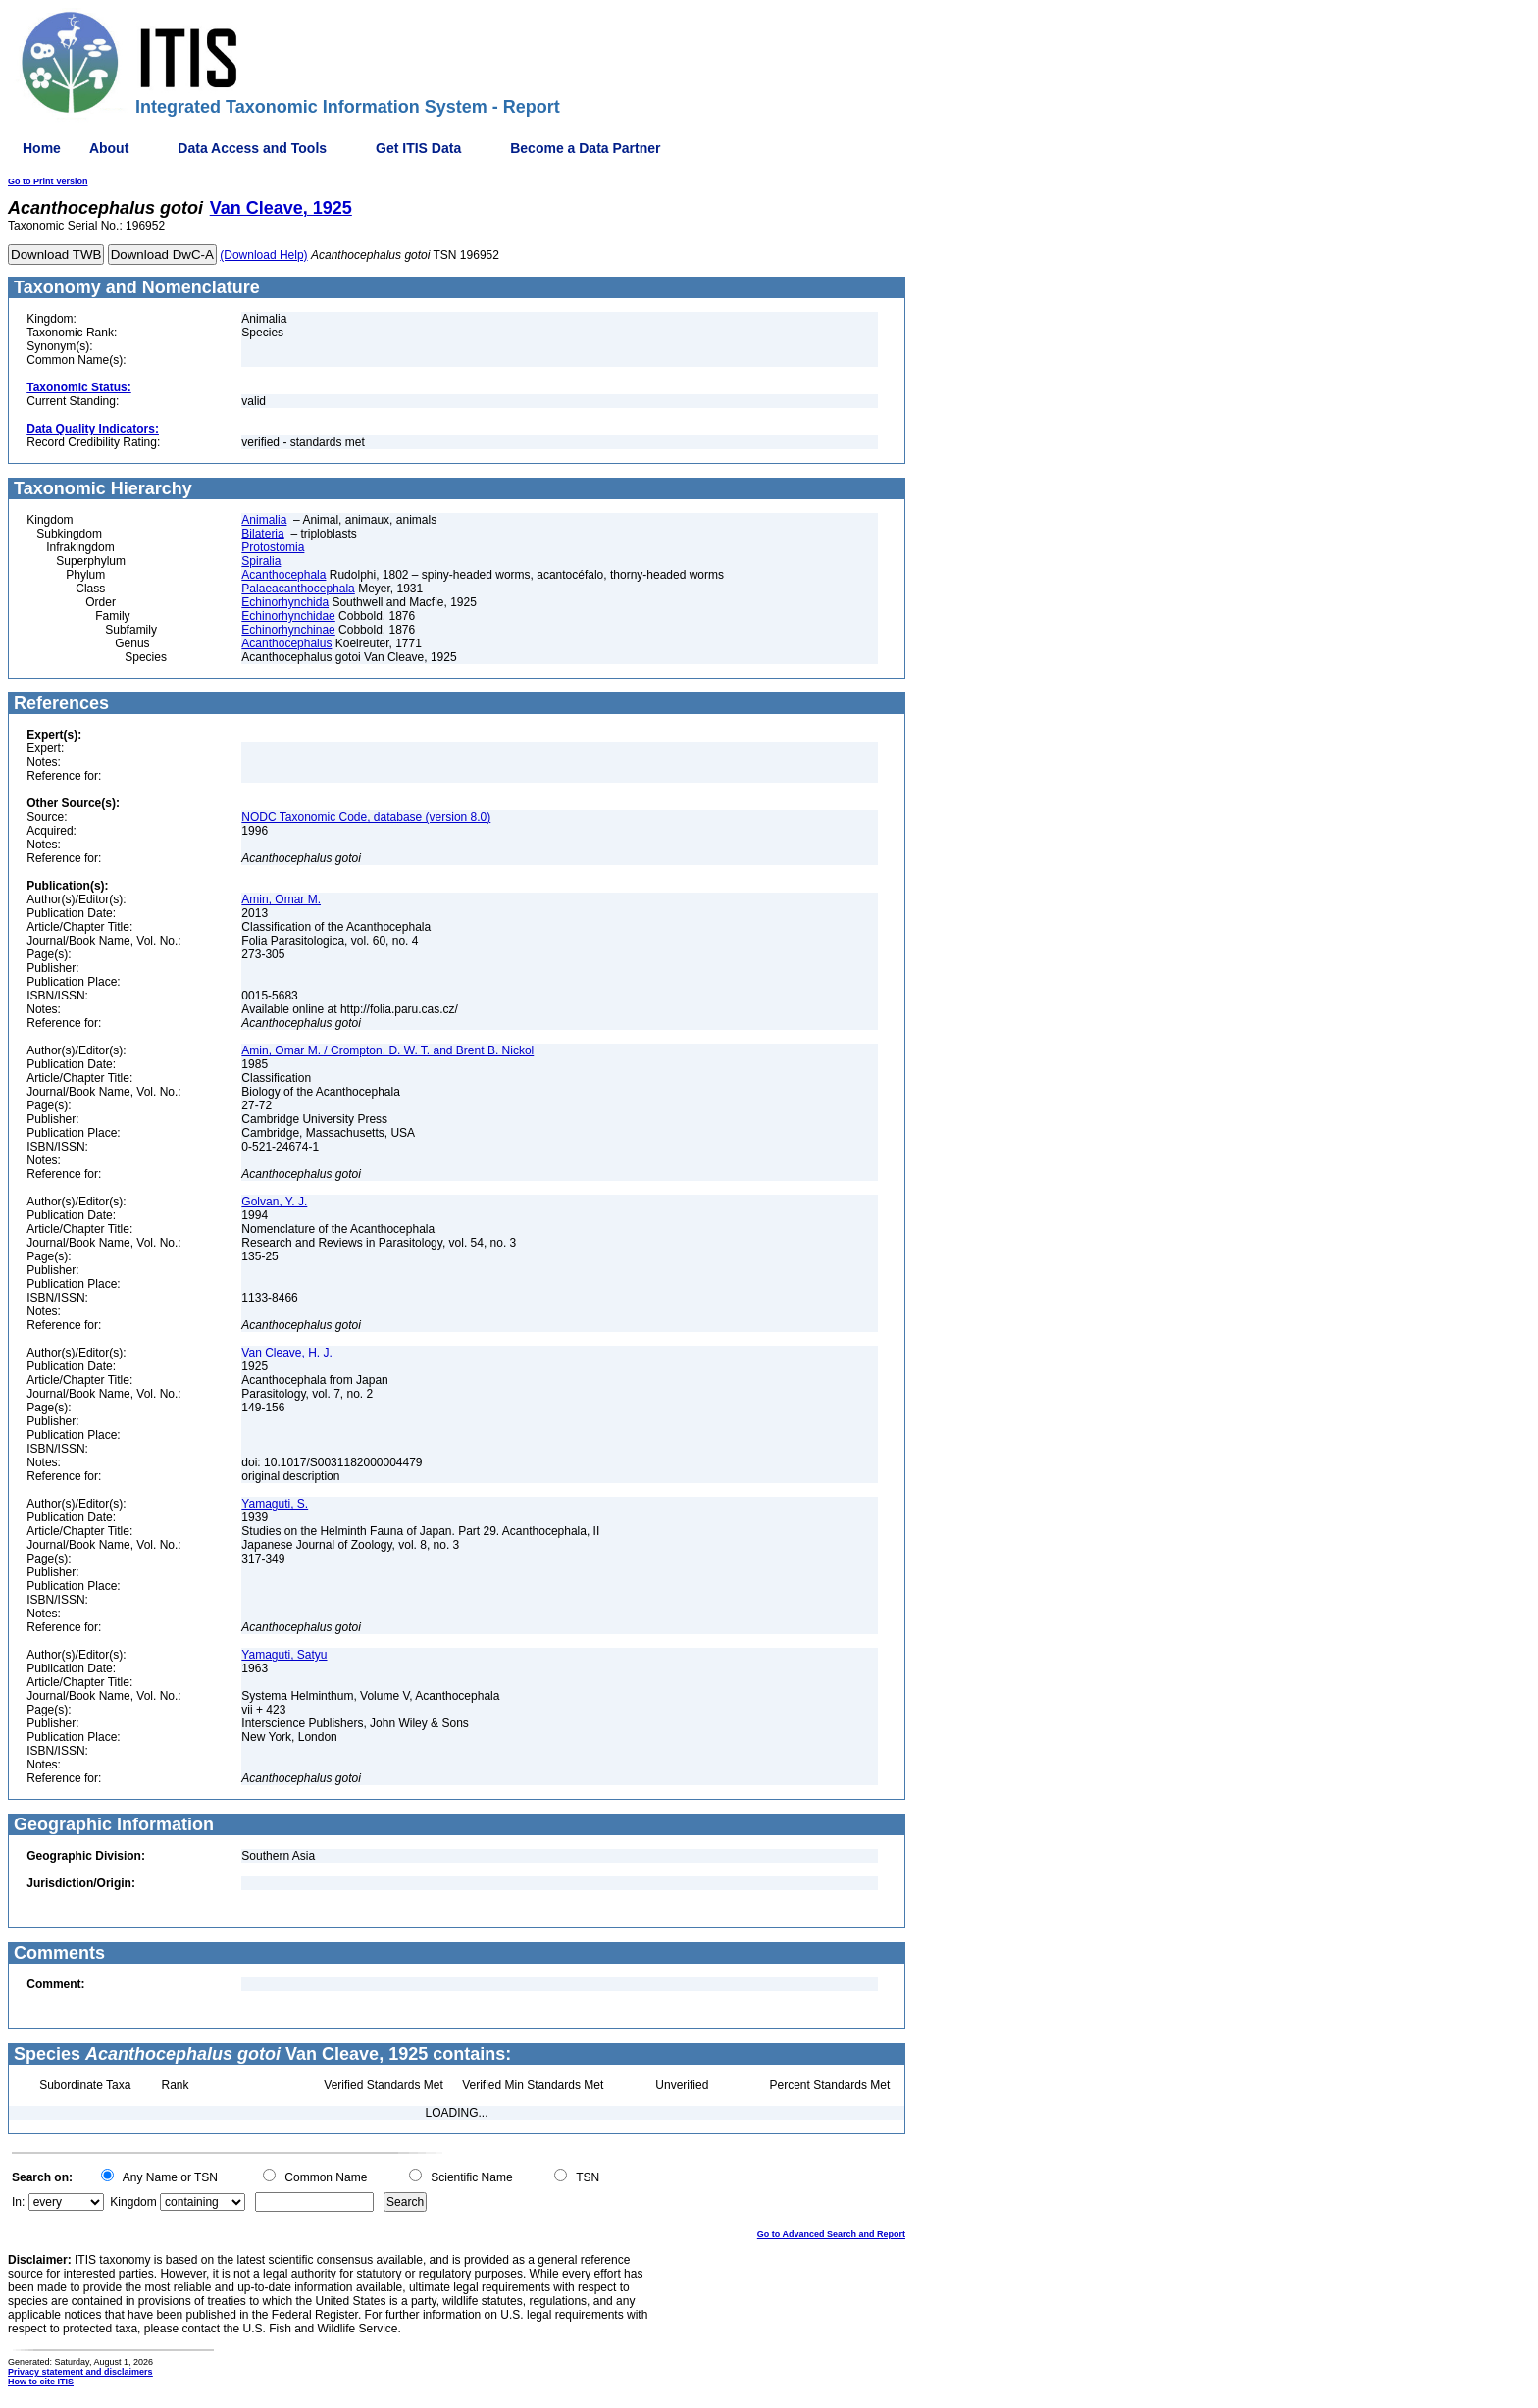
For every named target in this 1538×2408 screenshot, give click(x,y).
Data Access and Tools (252, 148)
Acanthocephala (283, 575)
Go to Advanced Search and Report (831, 2234)
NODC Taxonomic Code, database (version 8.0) (365, 817)
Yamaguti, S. (274, 1504)
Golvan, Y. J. (274, 1201)
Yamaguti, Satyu (284, 1655)
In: (18, 2202)
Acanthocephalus (286, 643)
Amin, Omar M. (281, 899)
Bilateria (262, 533)
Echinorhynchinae (287, 630)
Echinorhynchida (285, 602)
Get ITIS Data (418, 148)
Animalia (263, 520)
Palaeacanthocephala (297, 588)
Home (42, 148)
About (108, 148)
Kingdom (133, 2202)
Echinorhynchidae (287, 616)
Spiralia (261, 561)
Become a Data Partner (585, 148)
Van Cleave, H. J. (286, 1352)
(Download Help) (263, 255)
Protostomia (272, 547)
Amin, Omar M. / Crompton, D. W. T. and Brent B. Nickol (387, 1050)
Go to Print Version (48, 181)
